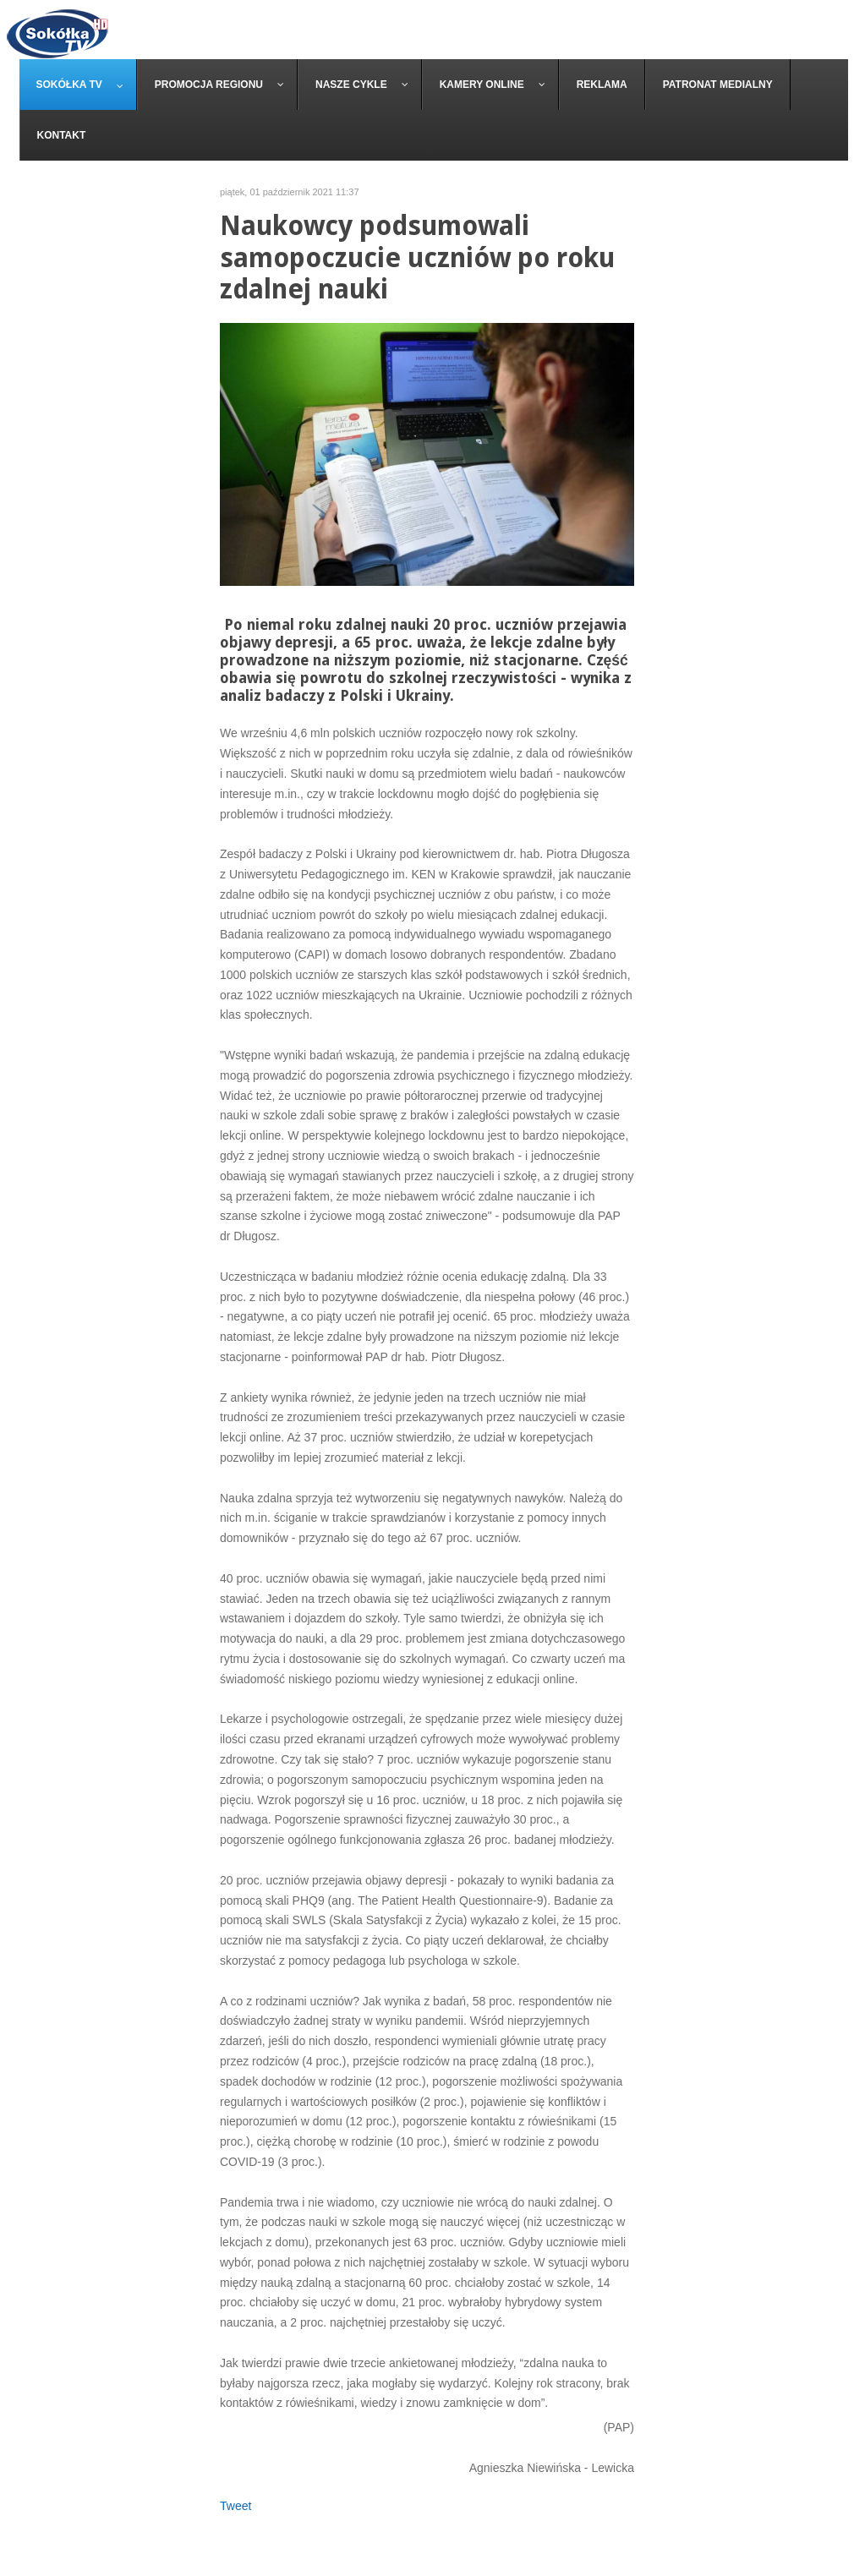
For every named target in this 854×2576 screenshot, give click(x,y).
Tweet (235, 2506)
